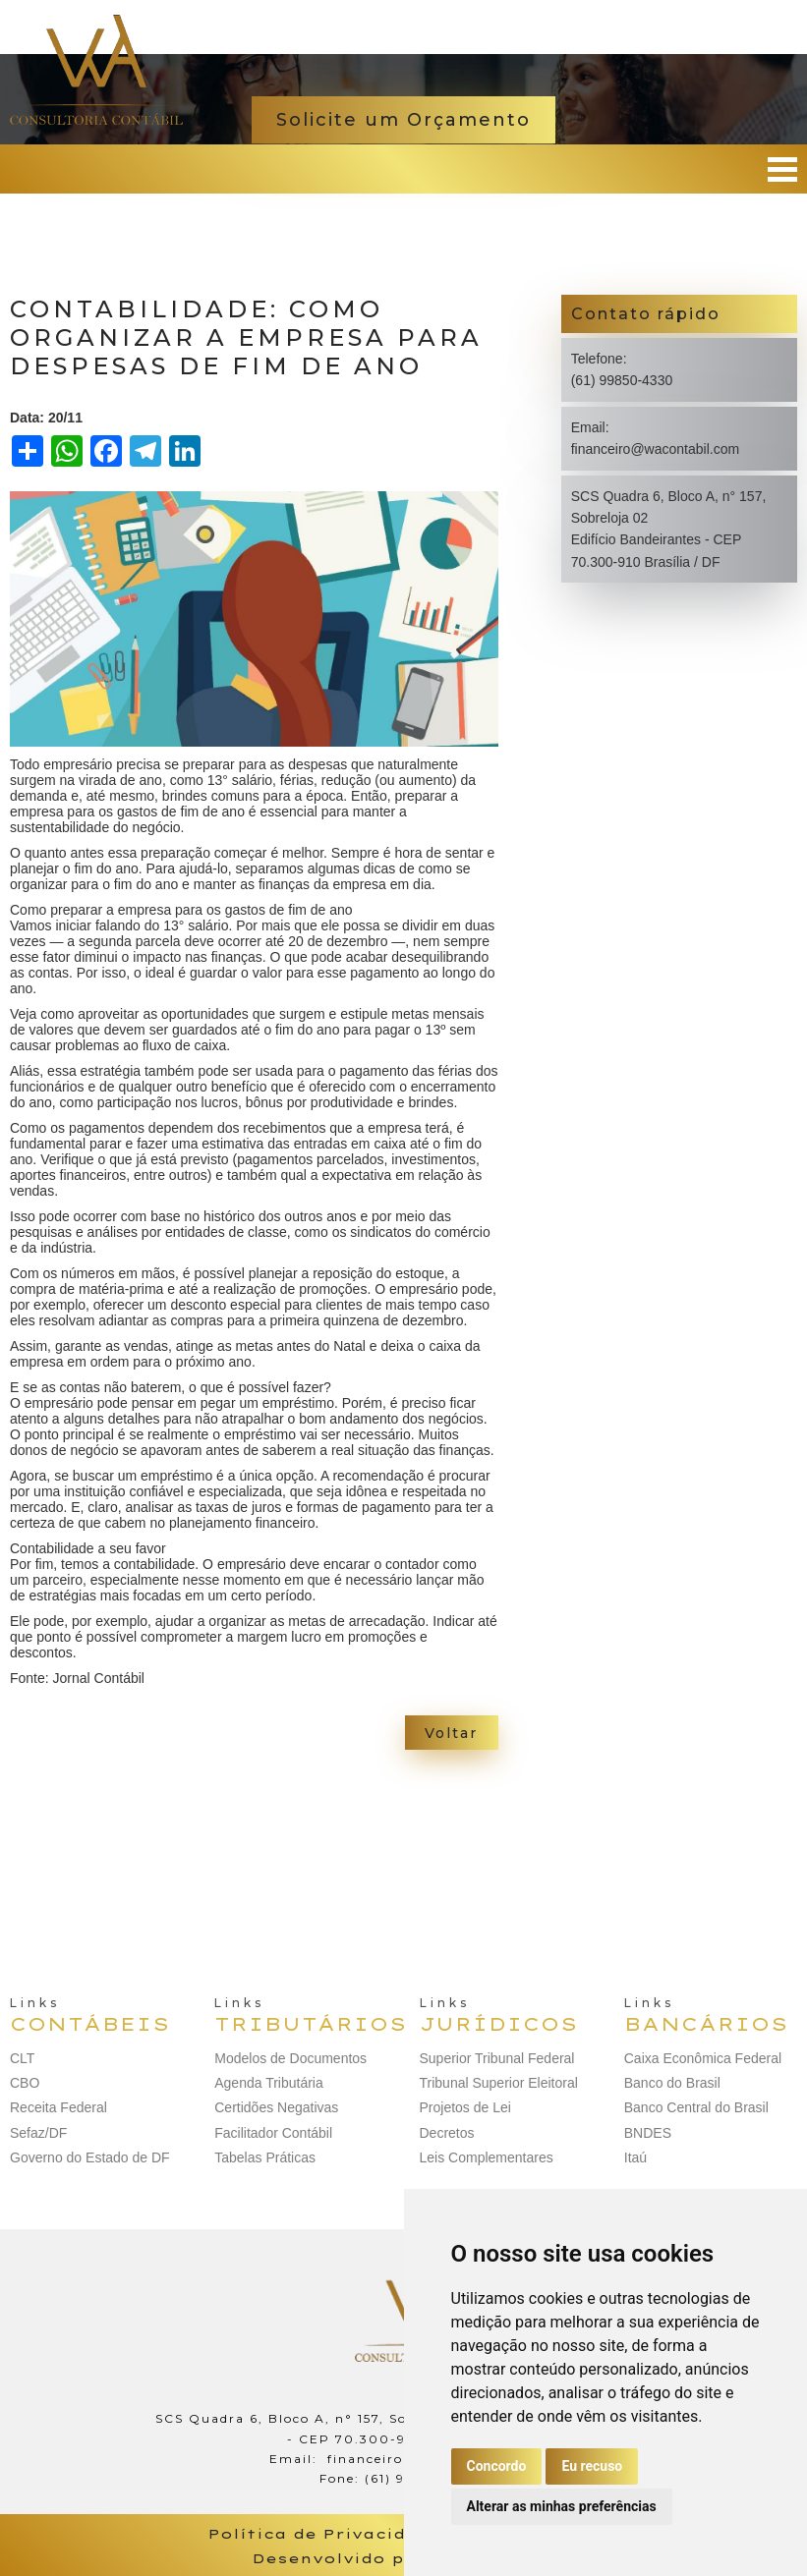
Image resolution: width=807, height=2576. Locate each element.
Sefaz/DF (38, 2133)
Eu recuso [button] (591, 2466)
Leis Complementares (486, 2157)
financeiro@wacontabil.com (655, 449)
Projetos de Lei (465, 2107)
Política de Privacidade (324, 2534)
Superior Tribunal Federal (497, 2058)
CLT (22, 2058)
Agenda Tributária (268, 2083)
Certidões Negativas (276, 2107)
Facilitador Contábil (273, 2133)
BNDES (647, 2133)
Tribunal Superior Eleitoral (499, 2083)
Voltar (451, 1733)
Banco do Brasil (672, 2083)
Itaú (635, 2157)
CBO (24, 2083)
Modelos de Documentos (290, 2058)
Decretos (447, 2133)
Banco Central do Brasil (696, 2107)
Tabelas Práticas (265, 2157)
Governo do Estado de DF (90, 2157)
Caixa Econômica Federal (702, 2058)
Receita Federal (58, 2107)
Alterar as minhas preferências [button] (562, 2506)
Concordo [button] (497, 2466)
